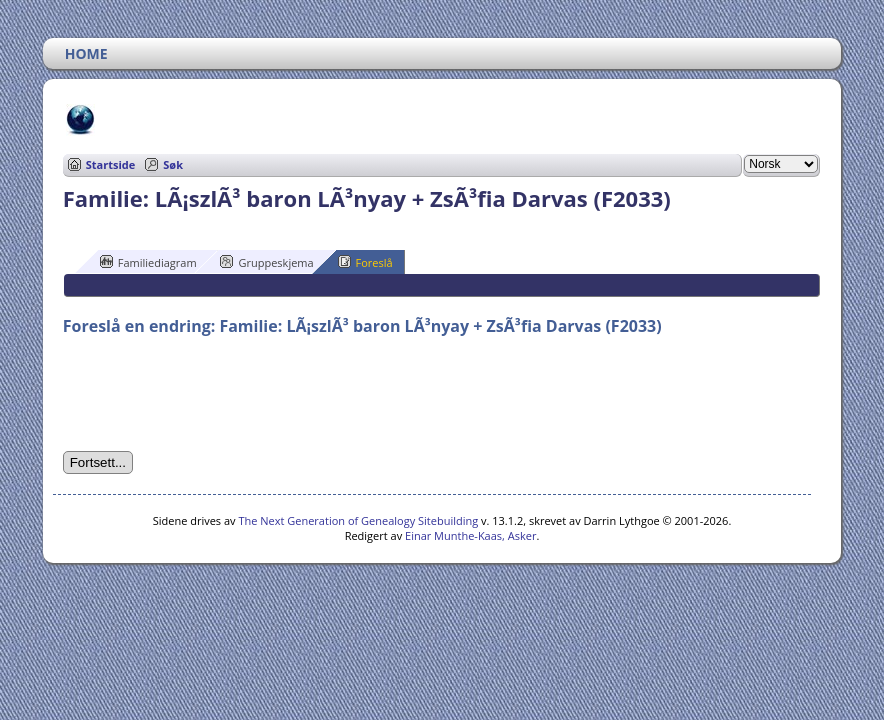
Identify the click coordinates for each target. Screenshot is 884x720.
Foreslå (365, 262)
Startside (111, 164)
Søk (173, 164)
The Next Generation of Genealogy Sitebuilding (358, 520)
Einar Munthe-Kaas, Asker (470, 535)
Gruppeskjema (266, 262)
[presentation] (215, 394)
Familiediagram (148, 262)
